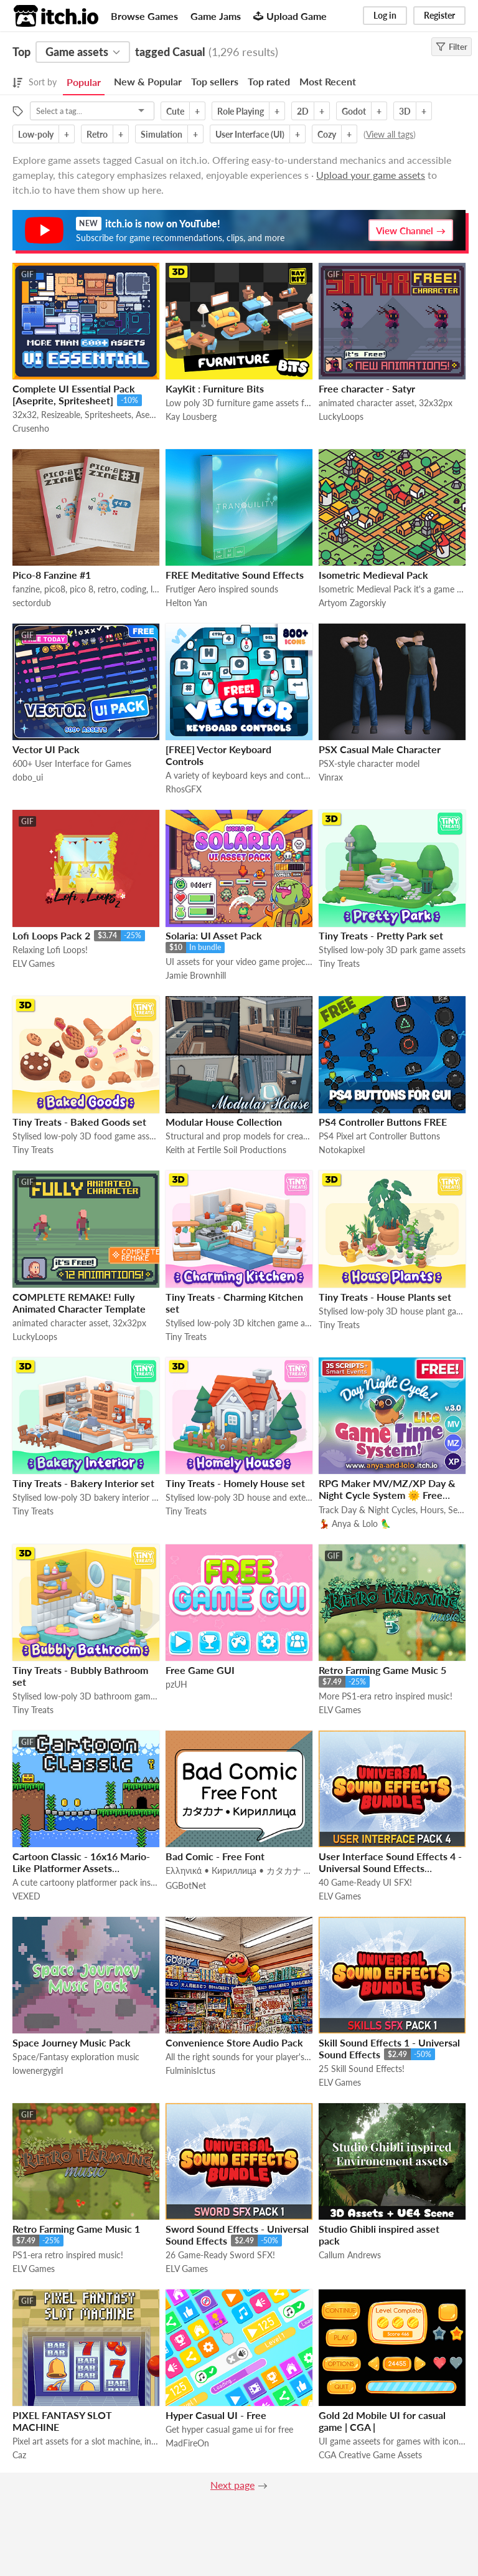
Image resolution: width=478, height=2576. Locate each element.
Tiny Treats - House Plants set (385, 1297)
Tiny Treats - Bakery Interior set (83, 1483)
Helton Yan (186, 602)
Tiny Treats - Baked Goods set (79, 1122)
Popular (84, 82)
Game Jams (215, 16)
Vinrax (331, 777)
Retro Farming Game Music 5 (382, 1670)
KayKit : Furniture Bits (215, 388)
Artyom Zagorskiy (352, 602)
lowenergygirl (37, 2070)
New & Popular (148, 81)
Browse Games (144, 16)
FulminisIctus (190, 2070)
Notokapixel (342, 1149)
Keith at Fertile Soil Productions (226, 1149)
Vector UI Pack (46, 749)
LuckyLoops (341, 416)
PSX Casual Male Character (380, 749)
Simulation (161, 134)
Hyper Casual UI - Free (216, 2415)
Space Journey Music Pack (71, 2042)
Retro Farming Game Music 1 (76, 2229)
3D (405, 111)
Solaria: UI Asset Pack (214, 935)
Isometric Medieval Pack (373, 575)
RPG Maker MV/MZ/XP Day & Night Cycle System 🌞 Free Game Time (387, 1495)
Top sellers (214, 81)
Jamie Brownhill (196, 975)
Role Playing (240, 111)
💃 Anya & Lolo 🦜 (355, 1523)
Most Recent (327, 81)
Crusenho (30, 428)
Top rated (269, 81)
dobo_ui (27, 777)
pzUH (176, 1684)
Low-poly (36, 134)
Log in (384, 15)
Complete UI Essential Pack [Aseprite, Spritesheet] (73, 394)
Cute (175, 111)
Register (439, 15)
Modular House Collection (224, 1122)
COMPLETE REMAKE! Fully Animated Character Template (79, 1302)
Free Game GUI (200, 1670)
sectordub (31, 602)
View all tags (389, 134)
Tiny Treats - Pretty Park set (381, 935)
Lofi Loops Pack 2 (51, 935)
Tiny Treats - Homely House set (235, 1483)
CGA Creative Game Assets (370, 2455)
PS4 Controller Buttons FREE (383, 1122)
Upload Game (290, 16)
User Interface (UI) (249, 134)
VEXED (26, 1896)
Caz (19, 2455)
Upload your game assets (370, 175)
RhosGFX (184, 789)
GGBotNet (186, 1885)
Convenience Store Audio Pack (234, 2042)
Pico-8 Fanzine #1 (51, 575)
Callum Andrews (350, 2255)
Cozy (326, 134)
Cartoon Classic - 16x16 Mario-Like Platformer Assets (81, 1862)
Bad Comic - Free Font (215, 1856)
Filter (451, 47)
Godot (354, 111)
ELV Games (33, 963)
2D (303, 111)
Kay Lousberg (191, 416)
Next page (232, 2485)
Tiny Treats (339, 963)
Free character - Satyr (367, 388)
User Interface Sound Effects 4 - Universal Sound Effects (390, 1862)
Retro (97, 134)
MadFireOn (187, 2443)
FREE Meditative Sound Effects (235, 575)
